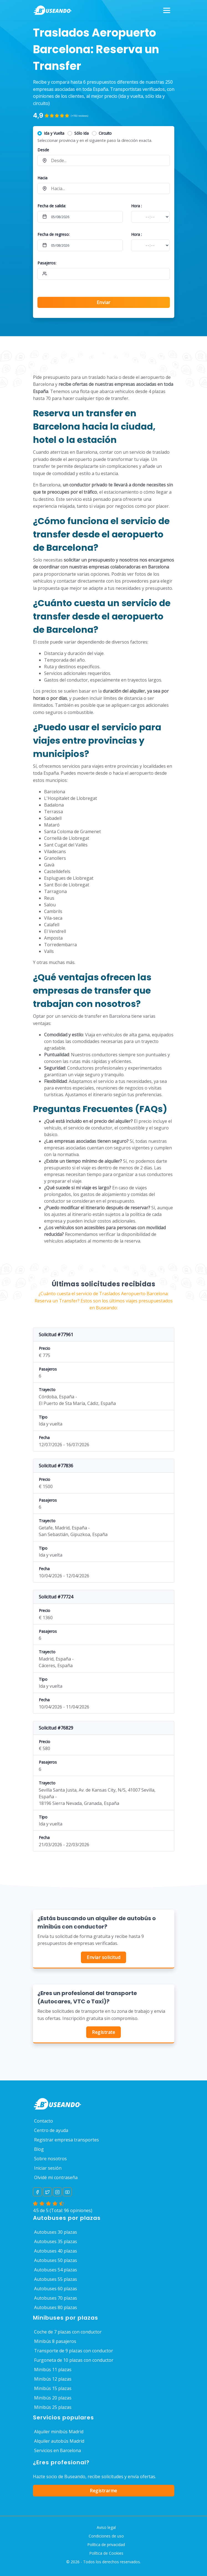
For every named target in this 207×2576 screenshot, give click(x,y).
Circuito (105, 133)
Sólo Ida (81, 133)
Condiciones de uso (106, 2536)
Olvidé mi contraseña (56, 2177)
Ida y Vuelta (54, 133)
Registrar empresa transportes (66, 2140)
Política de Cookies (106, 2553)
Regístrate (103, 2032)
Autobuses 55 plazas (55, 2279)
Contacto (43, 2121)
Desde (43, 149)
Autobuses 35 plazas (55, 2241)
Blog (39, 2149)
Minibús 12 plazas (52, 2379)
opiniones (80, 2210)
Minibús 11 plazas (52, 2369)
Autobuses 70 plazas (55, 2298)
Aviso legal (106, 2527)
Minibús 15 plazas (52, 2388)
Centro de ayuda (51, 2130)
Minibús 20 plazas (52, 2398)
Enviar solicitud (103, 1957)
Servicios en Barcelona (57, 2450)
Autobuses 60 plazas (55, 2289)
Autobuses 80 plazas (55, 2307)
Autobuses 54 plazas (55, 2270)
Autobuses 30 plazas (55, 2232)
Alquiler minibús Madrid (58, 2432)
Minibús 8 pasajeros (55, 2341)
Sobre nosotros (50, 2159)
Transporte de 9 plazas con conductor (73, 2351)
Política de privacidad (106, 2544)
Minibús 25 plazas (52, 2407)
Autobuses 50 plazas (55, 2260)
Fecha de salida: (51, 205)
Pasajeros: (46, 263)
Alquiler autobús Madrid (59, 2441)
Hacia (42, 177)
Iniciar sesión (48, 2168)
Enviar (104, 302)
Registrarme (103, 2491)
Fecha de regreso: (53, 234)
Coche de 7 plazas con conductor (68, 2332)
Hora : (136, 205)
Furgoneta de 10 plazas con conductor (73, 2360)
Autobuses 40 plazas (55, 2251)
